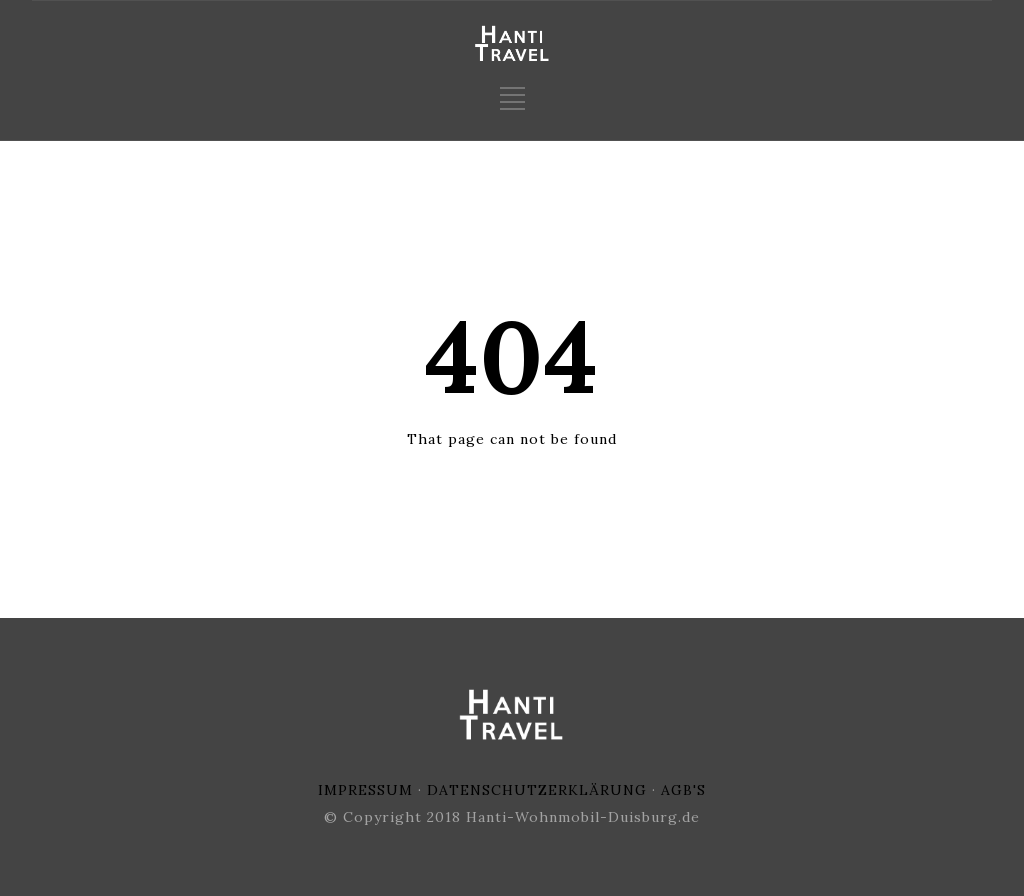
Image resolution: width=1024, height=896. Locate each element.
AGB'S (683, 790)
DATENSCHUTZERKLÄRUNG (537, 790)
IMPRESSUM (365, 790)
